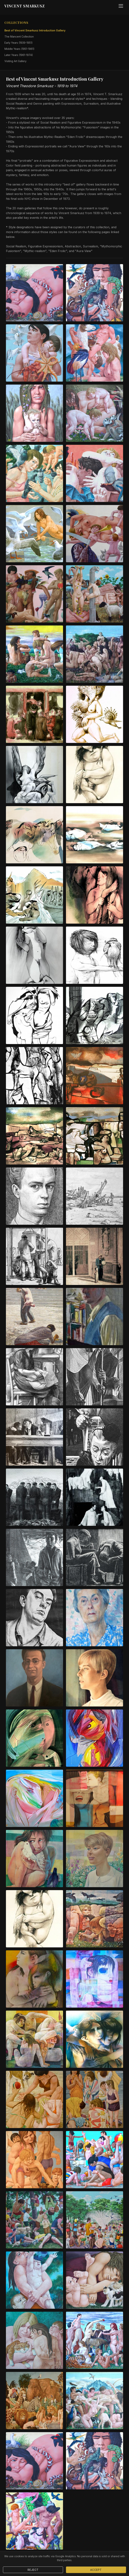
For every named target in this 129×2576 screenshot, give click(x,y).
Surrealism (90, 246)
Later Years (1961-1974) (18, 55)
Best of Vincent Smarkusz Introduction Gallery (34, 30)
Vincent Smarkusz (24, 5)
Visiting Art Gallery (15, 61)
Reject (33, 2569)
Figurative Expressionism (45, 246)
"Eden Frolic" (57, 251)
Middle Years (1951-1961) (19, 48)
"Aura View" (83, 251)
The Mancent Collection (19, 36)
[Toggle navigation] (121, 6)
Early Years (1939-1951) (18, 42)
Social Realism (16, 246)
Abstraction (73, 246)
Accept (96, 2569)
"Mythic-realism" (35, 251)
